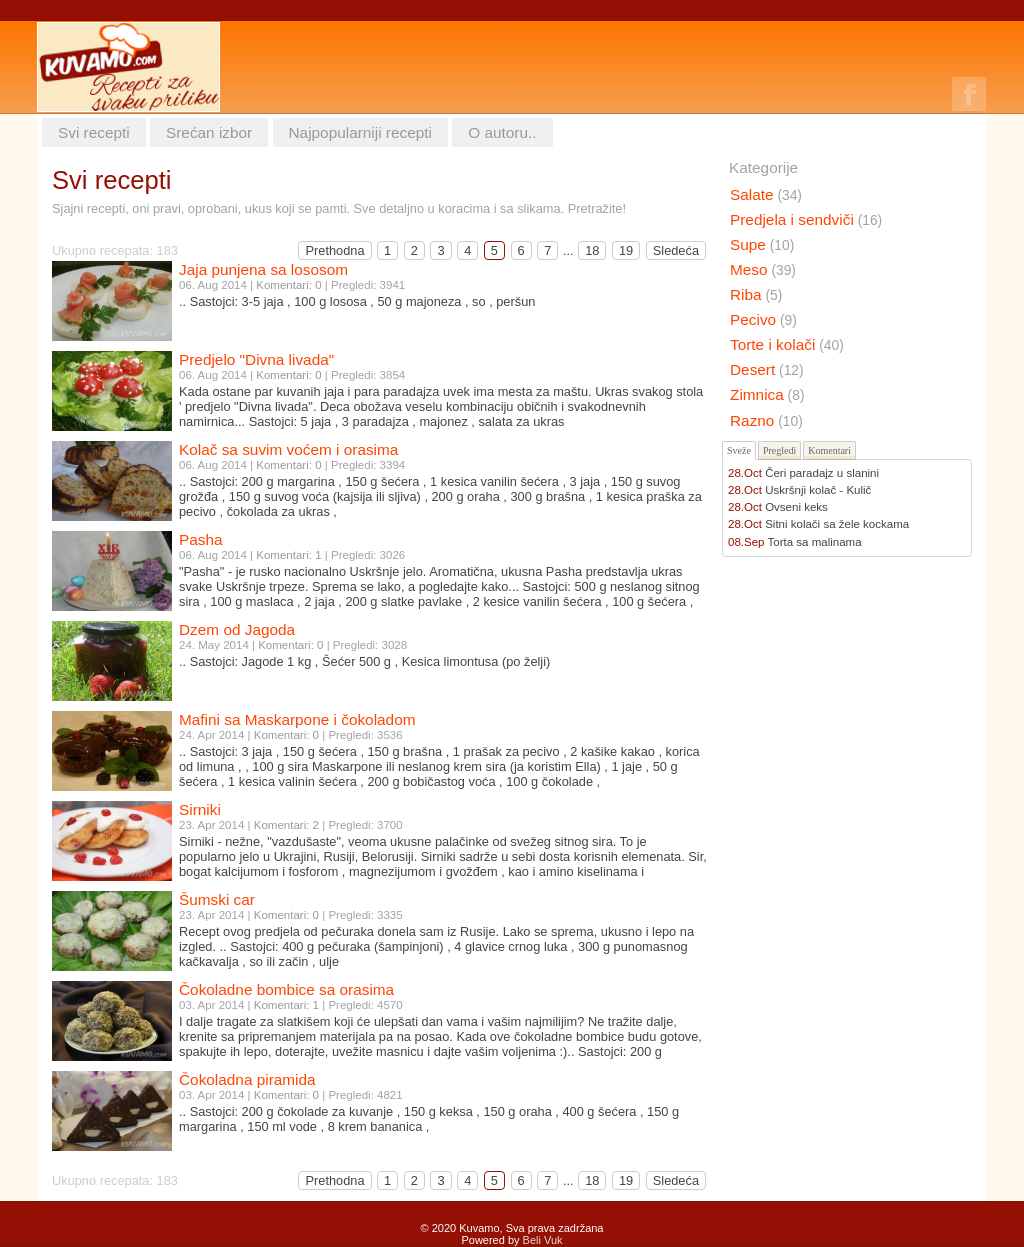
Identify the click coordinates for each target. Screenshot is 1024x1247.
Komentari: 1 (288, 555)
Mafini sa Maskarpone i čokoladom (297, 719)
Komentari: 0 (288, 285)
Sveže (739, 450)
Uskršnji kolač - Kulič (818, 490)
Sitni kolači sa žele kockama (837, 524)
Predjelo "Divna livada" (256, 359)
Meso (763, 269)
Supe (762, 244)
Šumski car (217, 899)
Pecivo (763, 319)
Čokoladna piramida (247, 1079)
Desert (767, 369)
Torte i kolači (787, 344)
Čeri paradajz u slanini (822, 473)
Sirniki (200, 809)
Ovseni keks (796, 507)
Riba (756, 294)
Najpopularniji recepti (360, 132)
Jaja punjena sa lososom (263, 269)
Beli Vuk (543, 1240)
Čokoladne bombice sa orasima (286, 989)
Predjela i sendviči (806, 219)
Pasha (201, 539)
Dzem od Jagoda (237, 629)
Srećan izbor (209, 132)
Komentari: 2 (286, 825)
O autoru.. (502, 132)
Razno (766, 420)
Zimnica (767, 394)
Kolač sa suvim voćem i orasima (288, 449)
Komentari (829, 450)
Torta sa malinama (815, 542)
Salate (766, 194)
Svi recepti (94, 132)
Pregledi (779, 450)
